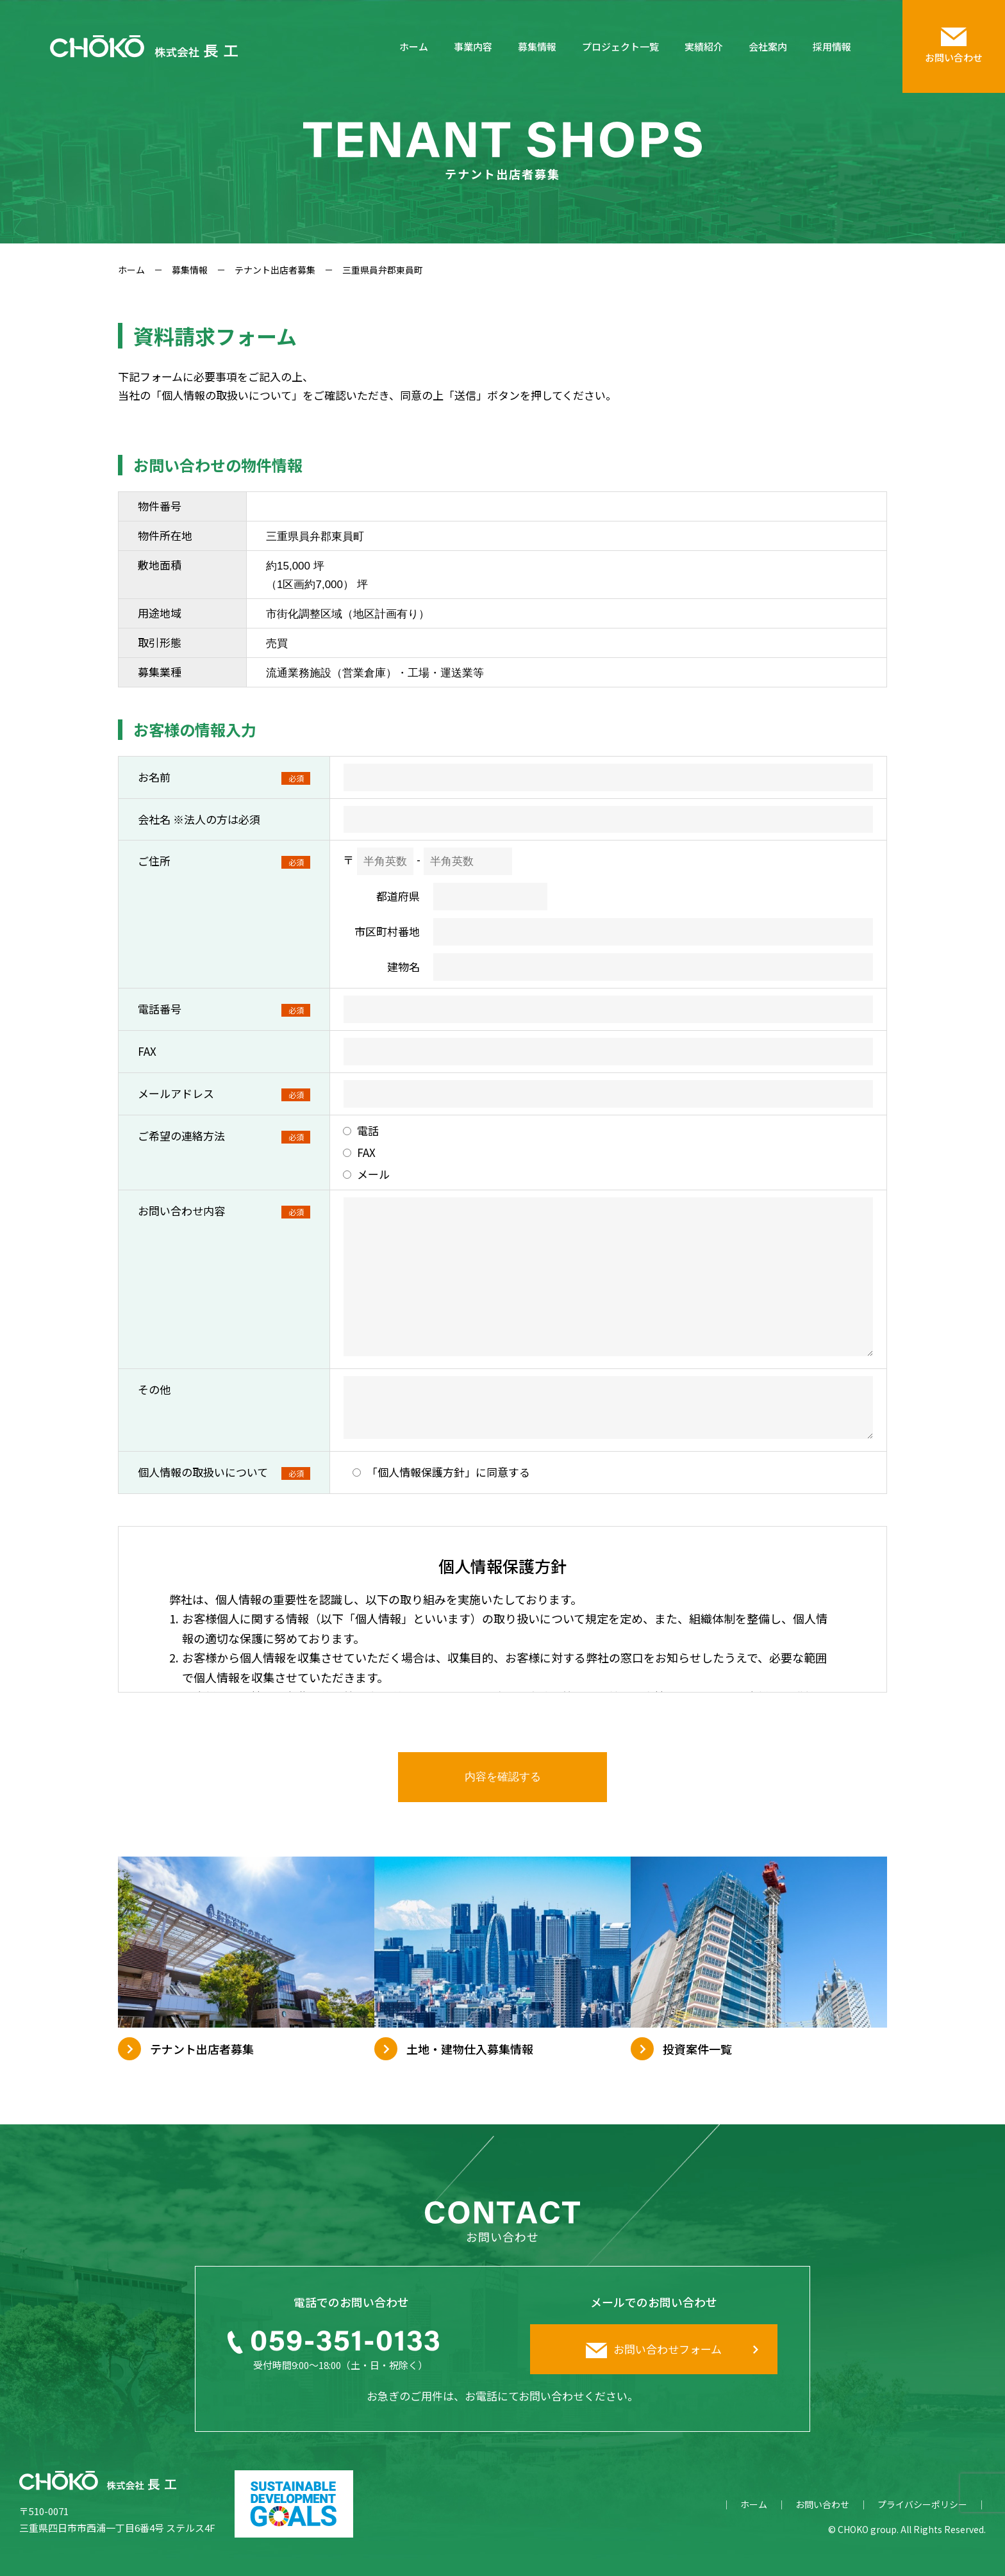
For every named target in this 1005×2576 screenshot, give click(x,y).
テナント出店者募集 (275, 269)
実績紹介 (704, 46)
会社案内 (768, 46)
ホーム (413, 46)
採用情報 (832, 46)
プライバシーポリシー (922, 2504)
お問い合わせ (822, 2504)
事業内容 (473, 46)
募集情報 (537, 46)
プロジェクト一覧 (620, 46)
